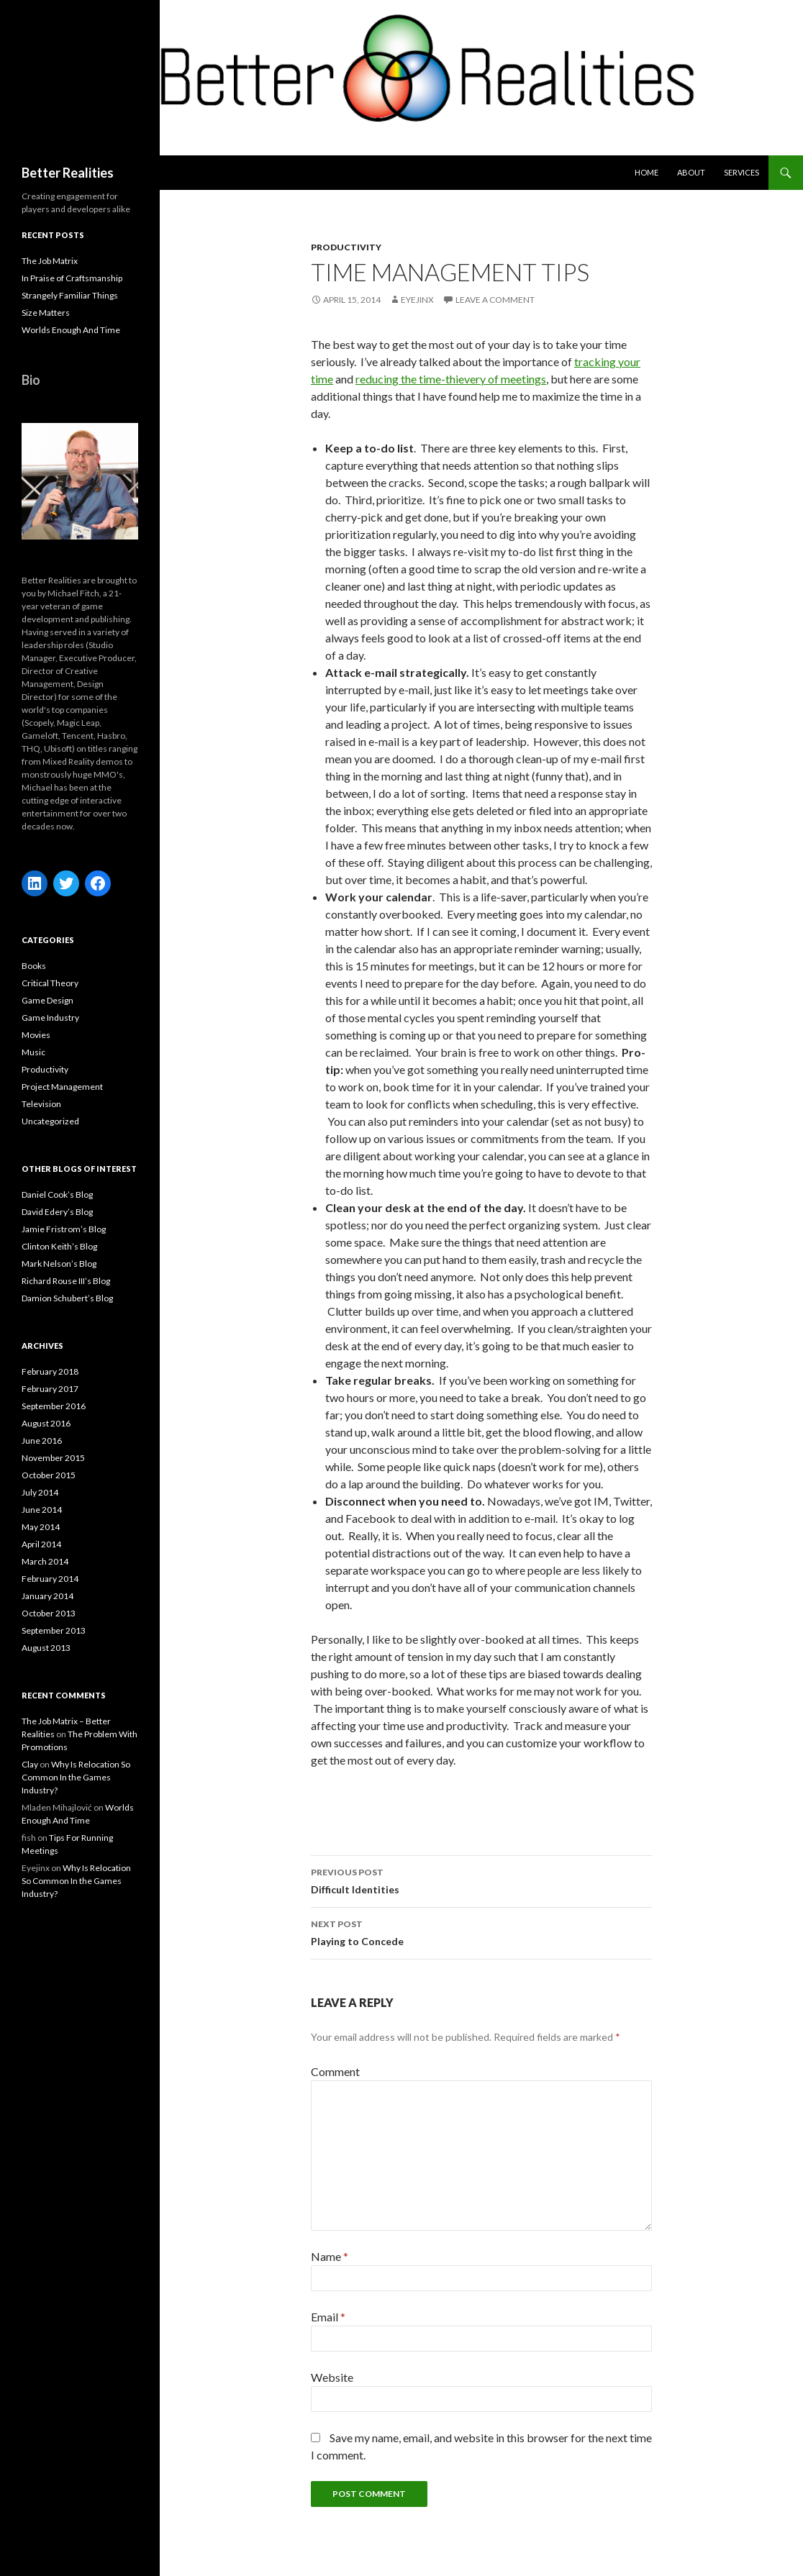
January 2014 (47, 1595)
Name (329, 2256)
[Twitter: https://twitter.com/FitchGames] (66, 883)
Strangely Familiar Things (70, 295)
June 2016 (42, 1440)
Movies (36, 1034)
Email (328, 2317)
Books (34, 965)
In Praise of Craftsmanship (72, 278)
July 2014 (40, 1492)
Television (41, 1103)
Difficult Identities (481, 1879)
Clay (30, 1764)
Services (741, 172)
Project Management (62, 1086)
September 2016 (54, 1406)
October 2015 (49, 1475)
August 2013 (46, 1647)
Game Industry (50, 1017)
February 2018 (50, 1371)
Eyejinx (417, 299)
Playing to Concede (481, 1931)
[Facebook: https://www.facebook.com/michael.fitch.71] (98, 883)
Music (33, 1052)
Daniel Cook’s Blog (57, 1194)
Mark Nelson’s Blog (59, 1263)
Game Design (47, 1000)
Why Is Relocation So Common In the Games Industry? (76, 1777)
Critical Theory (50, 983)
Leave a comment (495, 299)
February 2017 (50, 1388)
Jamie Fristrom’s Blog (64, 1229)
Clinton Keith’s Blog (59, 1246)
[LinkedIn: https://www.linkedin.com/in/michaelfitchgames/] (34, 883)
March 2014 (45, 1561)
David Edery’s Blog (57, 1211)
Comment (335, 2071)
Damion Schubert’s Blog (67, 1298)
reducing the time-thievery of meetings (450, 379)
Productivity (346, 247)
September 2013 (54, 1630)
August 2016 (46, 1423)
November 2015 (53, 1457)
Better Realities (68, 173)
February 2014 (50, 1578)
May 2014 (41, 1526)
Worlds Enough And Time (71, 329)
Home (646, 172)
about (691, 172)
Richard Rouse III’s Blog (66, 1280)
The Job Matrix (50, 260)
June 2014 (42, 1509)
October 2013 (49, 1613)
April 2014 (41, 1544)
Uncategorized (50, 1121)
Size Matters (46, 312)
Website (332, 2377)
